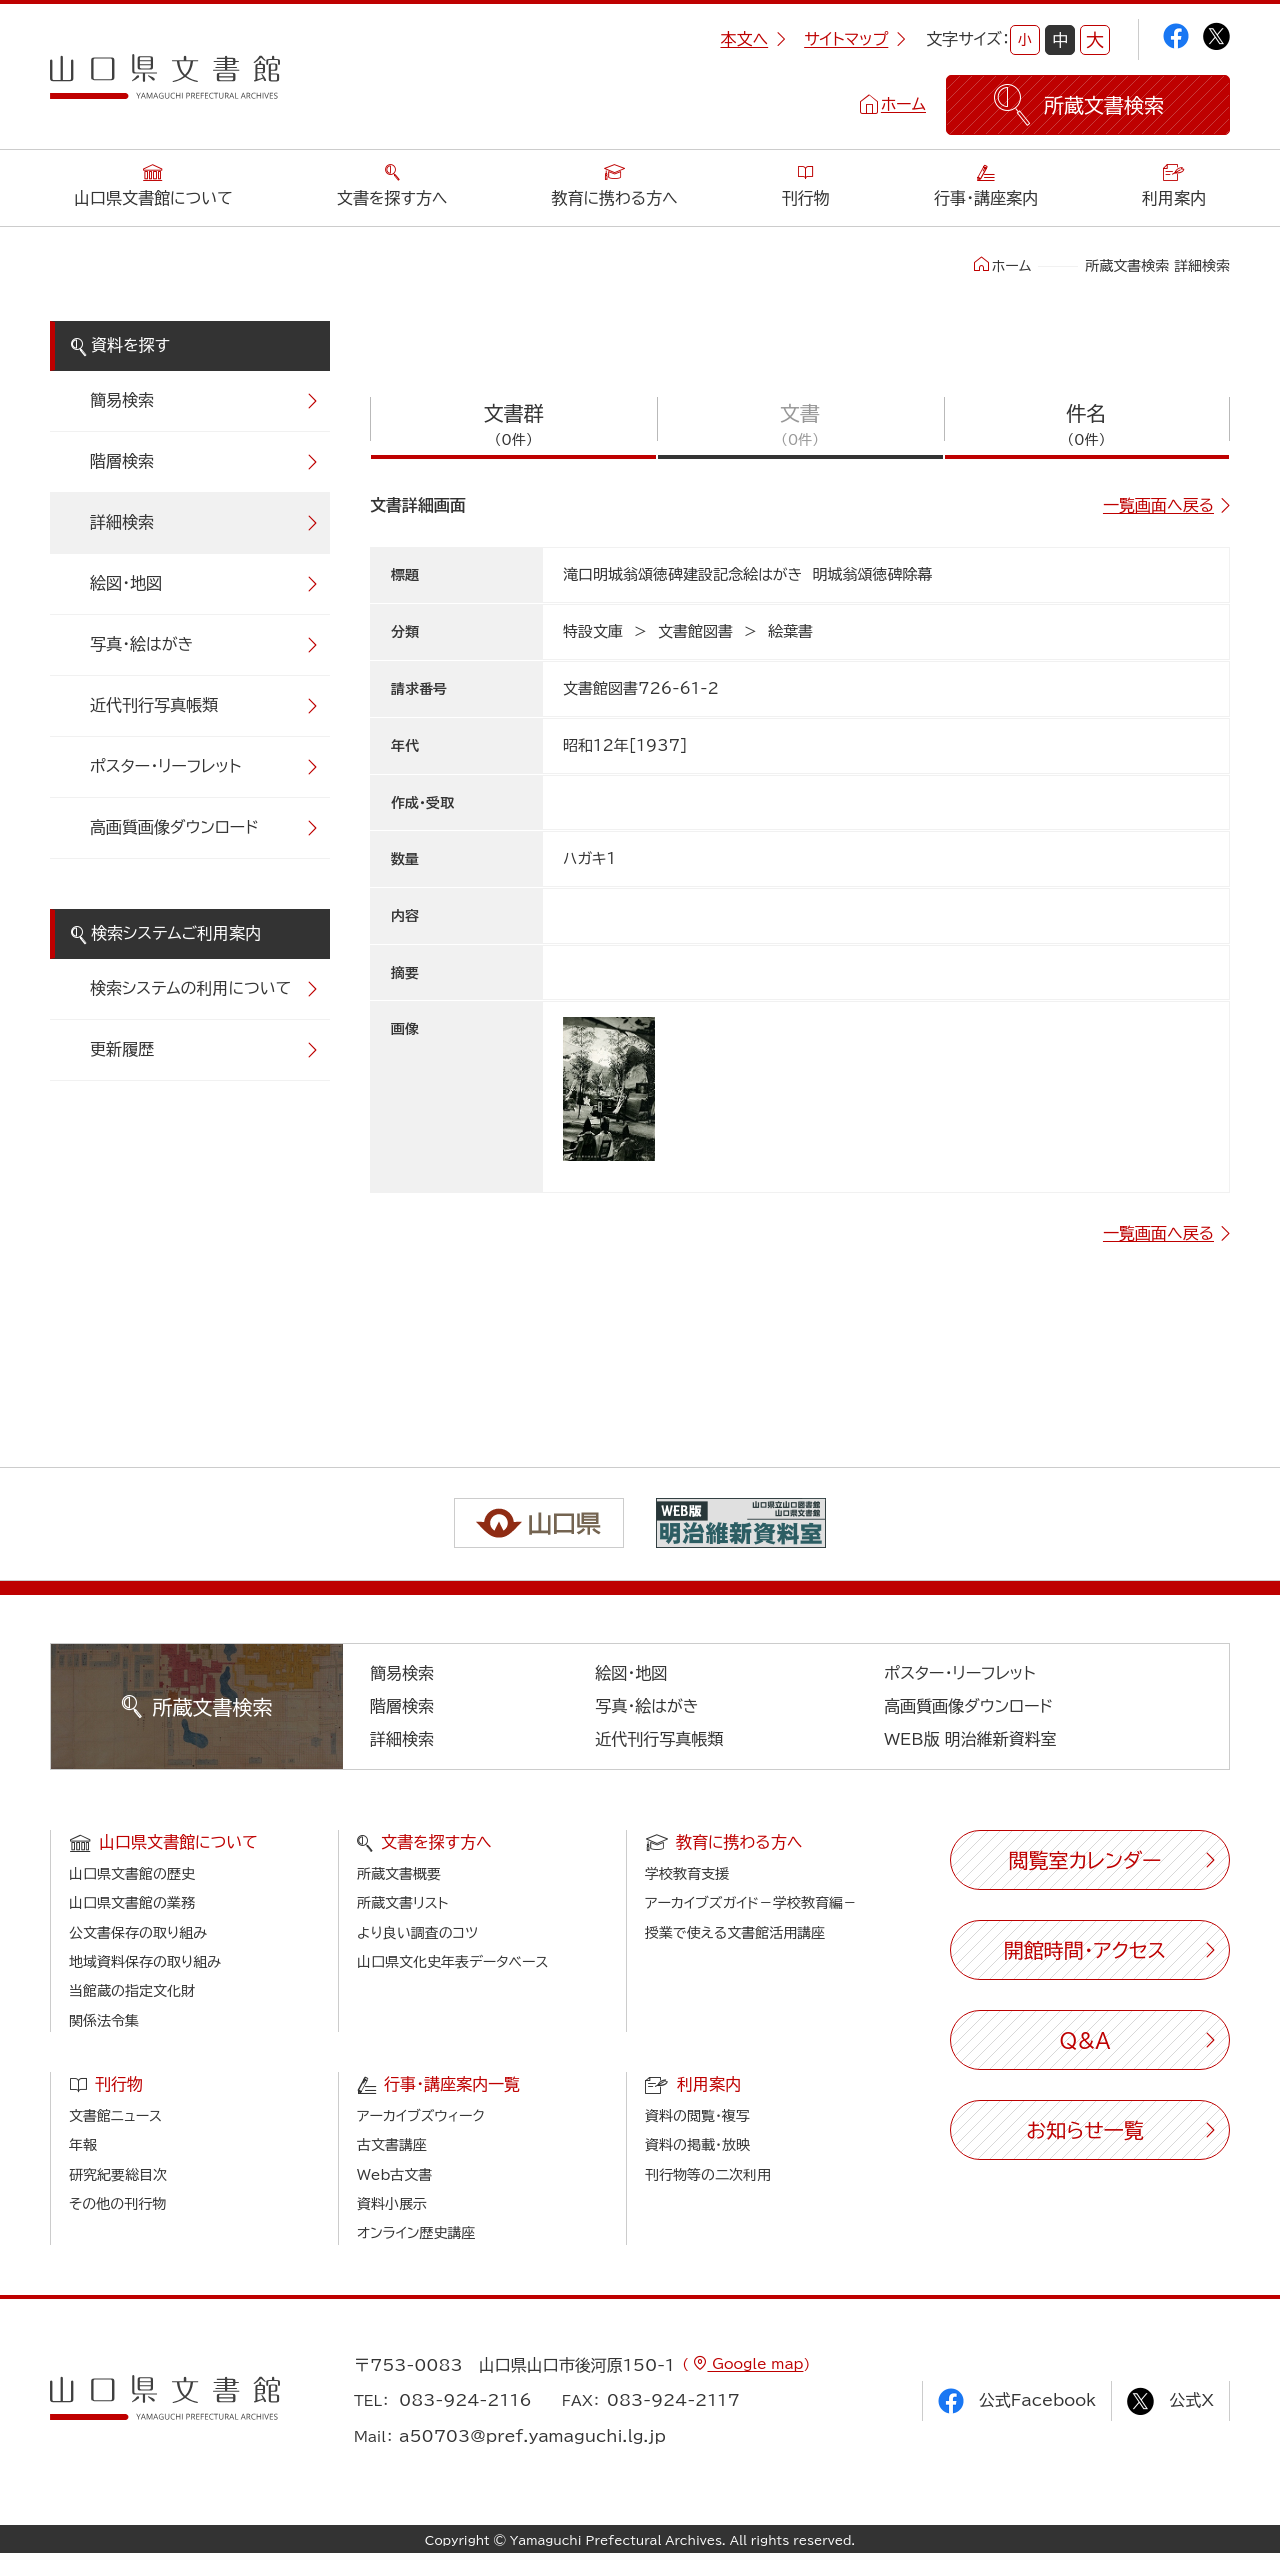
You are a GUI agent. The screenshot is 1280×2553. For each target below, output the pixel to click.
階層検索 (122, 461)
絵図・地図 (126, 583)
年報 (83, 2145)
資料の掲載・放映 (697, 2145)
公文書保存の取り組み (138, 1933)
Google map (755, 2364)
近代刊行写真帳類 (154, 705)
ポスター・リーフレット (165, 766)
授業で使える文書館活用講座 (735, 1933)
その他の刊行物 (117, 2204)
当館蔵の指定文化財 (132, 1991)
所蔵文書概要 (399, 1874)
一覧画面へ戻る (1158, 505)
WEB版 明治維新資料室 (970, 1739)
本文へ (753, 39)
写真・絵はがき (142, 644)
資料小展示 (392, 2204)
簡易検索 (122, 400)
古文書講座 (392, 2145)
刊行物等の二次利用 (708, 2175)
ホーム (903, 104)
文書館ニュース (115, 2116)
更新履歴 (122, 1049)
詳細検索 (122, 522)
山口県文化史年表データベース (453, 1962)
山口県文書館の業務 (132, 1903)
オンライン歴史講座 (416, 2233)
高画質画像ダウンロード (174, 827)
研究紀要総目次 (118, 2175)
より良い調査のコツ (417, 1933)
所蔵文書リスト (402, 1903)
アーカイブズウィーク (421, 2116)
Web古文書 (394, 2175)
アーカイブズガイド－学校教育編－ (751, 1903)
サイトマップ (855, 39)
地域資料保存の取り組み (145, 1962)
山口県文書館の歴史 (132, 1874)
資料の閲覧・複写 (697, 2116)
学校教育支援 (687, 1874)
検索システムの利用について (190, 988)
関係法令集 (104, 2021)
